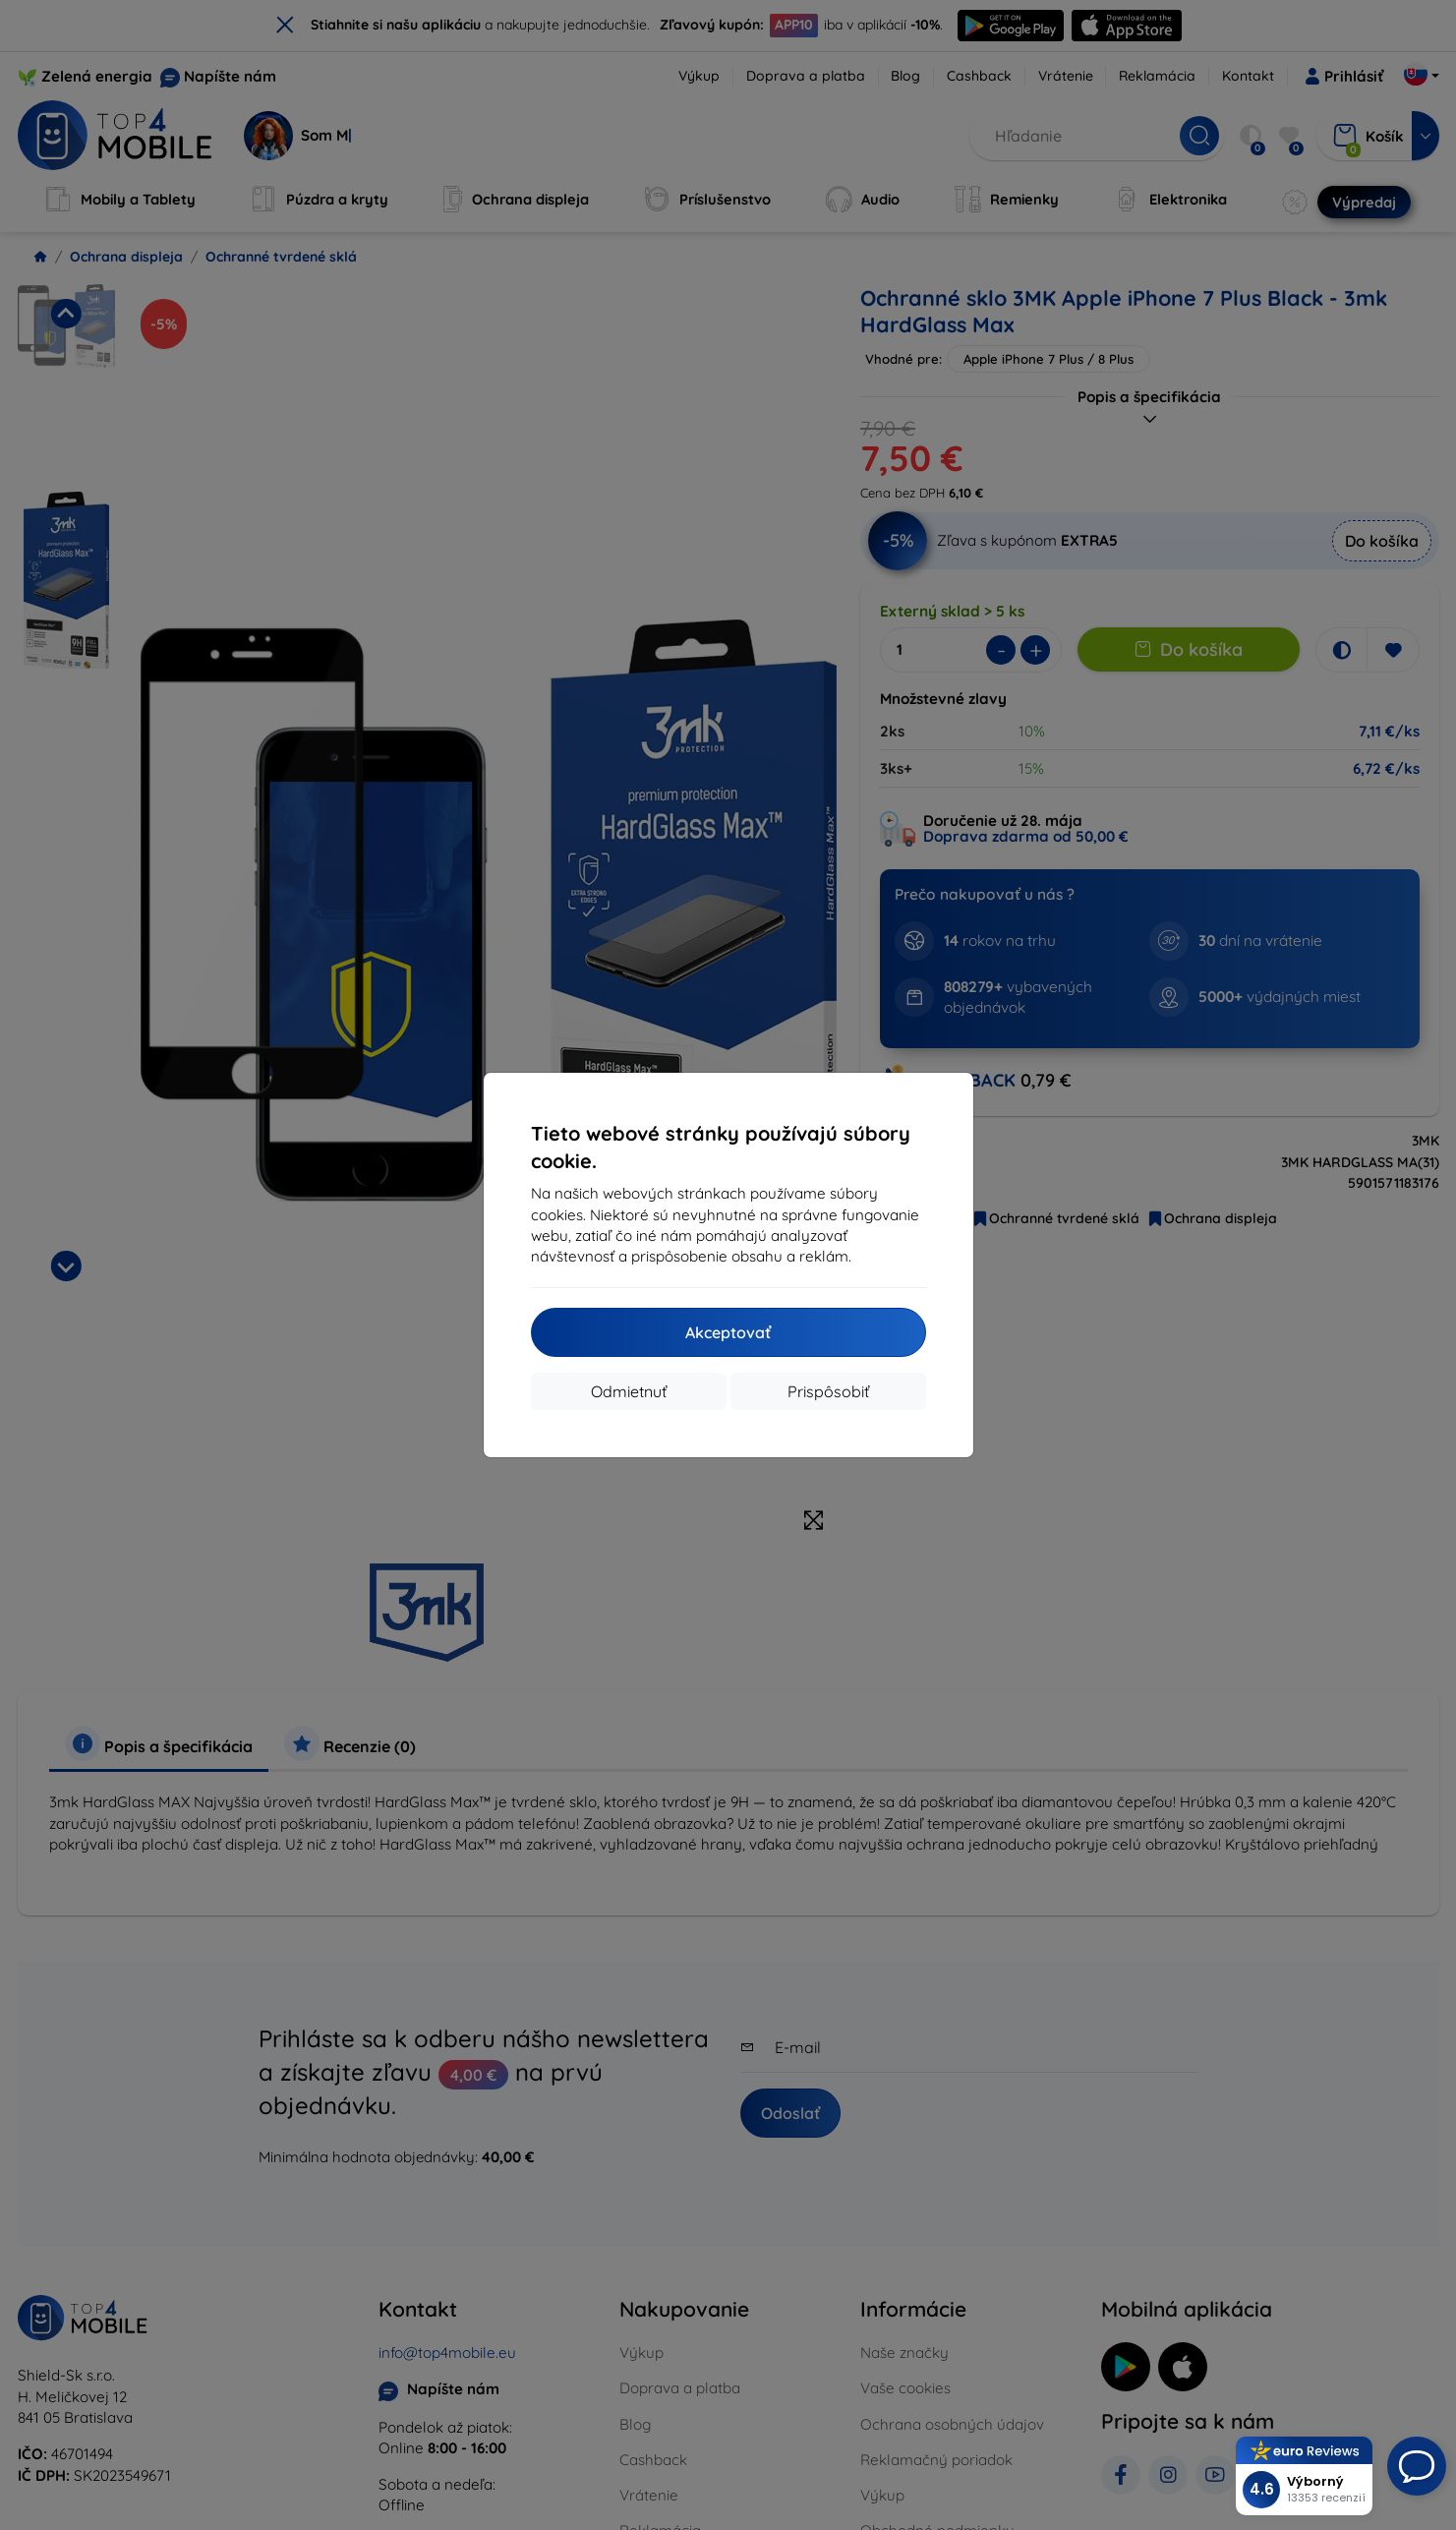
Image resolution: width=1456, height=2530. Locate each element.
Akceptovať (728, 1332)
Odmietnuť (629, 1391)
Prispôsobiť (828, 1391)
